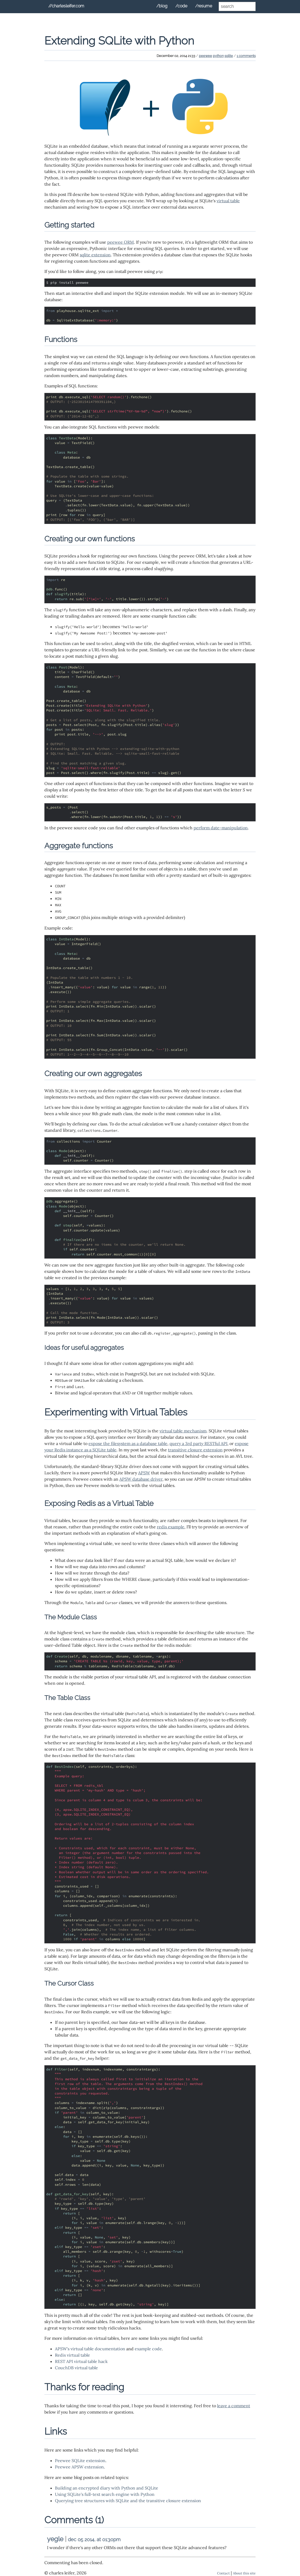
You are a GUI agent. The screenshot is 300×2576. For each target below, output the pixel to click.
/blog (161, 5)
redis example (170, 1526)
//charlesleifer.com (66, 5)
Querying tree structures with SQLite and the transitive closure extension (128, 2500)
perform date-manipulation (221, 827)
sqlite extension (95, 254)
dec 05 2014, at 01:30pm (94, 2539)
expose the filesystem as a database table (127, 1443)
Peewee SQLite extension (80, 2460)
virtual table (228, 200)
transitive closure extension (195, 1449)
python (218, 56)
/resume (203, 5)
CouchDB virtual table (76, 2367)
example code (148, 2348)
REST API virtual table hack (81, 2361)
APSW (144, 1472)
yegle (55, 2539)
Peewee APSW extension (79, 2466)
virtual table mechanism (183, 1430)
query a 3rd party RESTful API (198, 1443)
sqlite (228, 56)
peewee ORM (120, 242)
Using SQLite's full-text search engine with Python (104, 2494)
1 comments (246, 56)
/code (181, 5)
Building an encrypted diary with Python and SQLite (106, 2488)
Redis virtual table (72, 2355)
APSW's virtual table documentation (90, 2348)
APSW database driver (140, 1479)
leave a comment (233, 2405)
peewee (205, 56)
